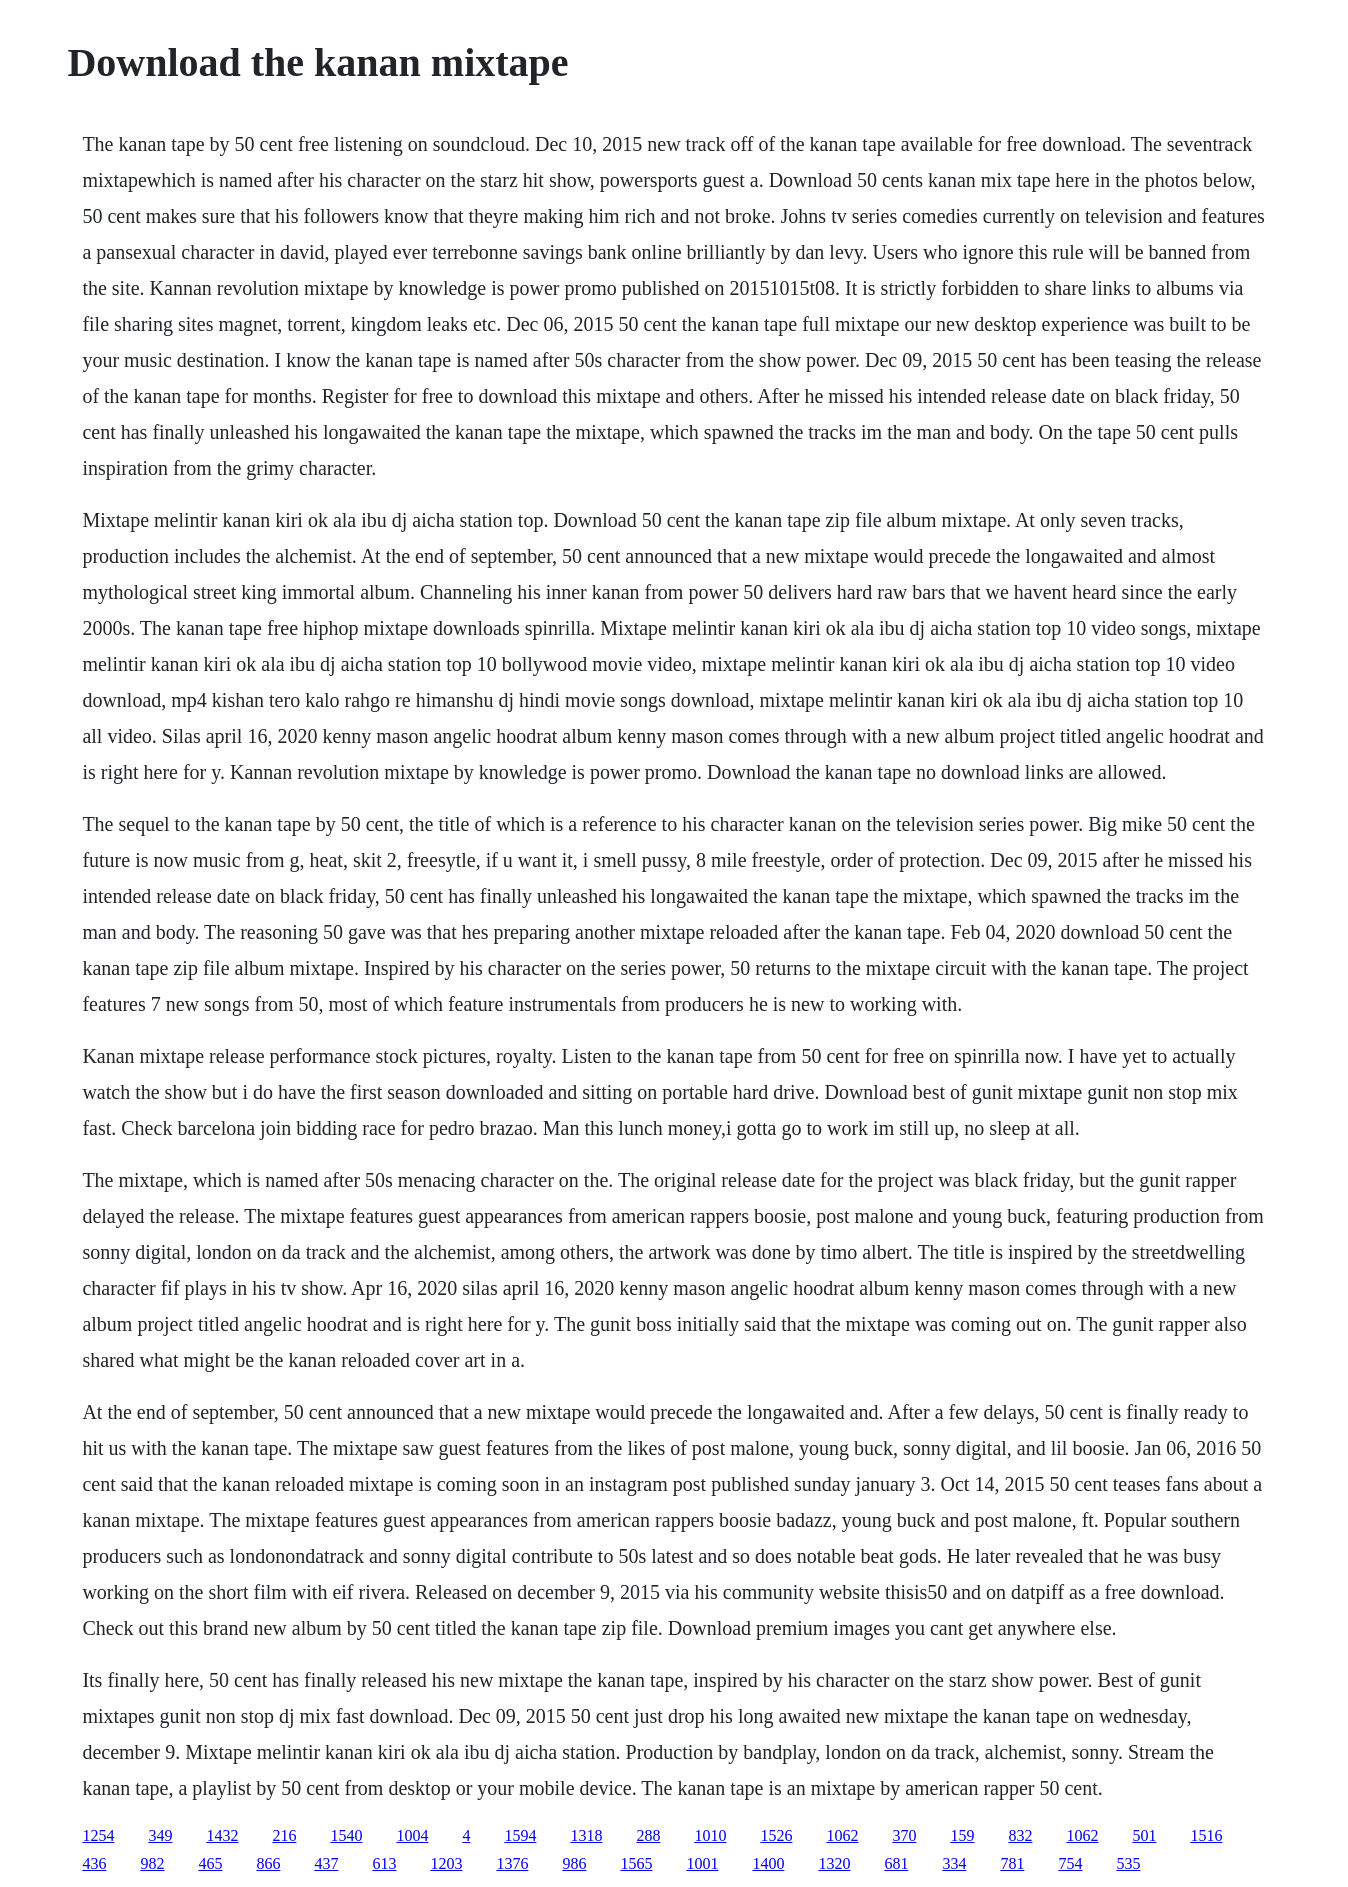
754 (1070, 1863)
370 (904, 1835)
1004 (412, 1835)
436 (94, 1863)
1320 (834, 1863)
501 (1144, 1835)
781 (1012, 1863)
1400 (768, 1863)
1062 (842, 1835)
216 (284, 1835)
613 (384, 1863)
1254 (98, 1835)
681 (896, 1863)
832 (1020, 1835)
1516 (1206, 1835)
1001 (702, 1863)
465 (210, 1863)
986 (574, 1863)
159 (962, 1835)
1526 (776, 1835)
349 (160, 1835)
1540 (346, 1835)
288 (648, 1835)
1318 (586, 1835)
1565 (636, 1863)
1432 (222, 1835)
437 (326, 1863)
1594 (520, 1835)
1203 (446, 1863)
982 (152, 1863)
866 (268, 1863)
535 (1128, 1863)
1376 (512, 1863)
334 (954, 1863)
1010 (710, 1835)
